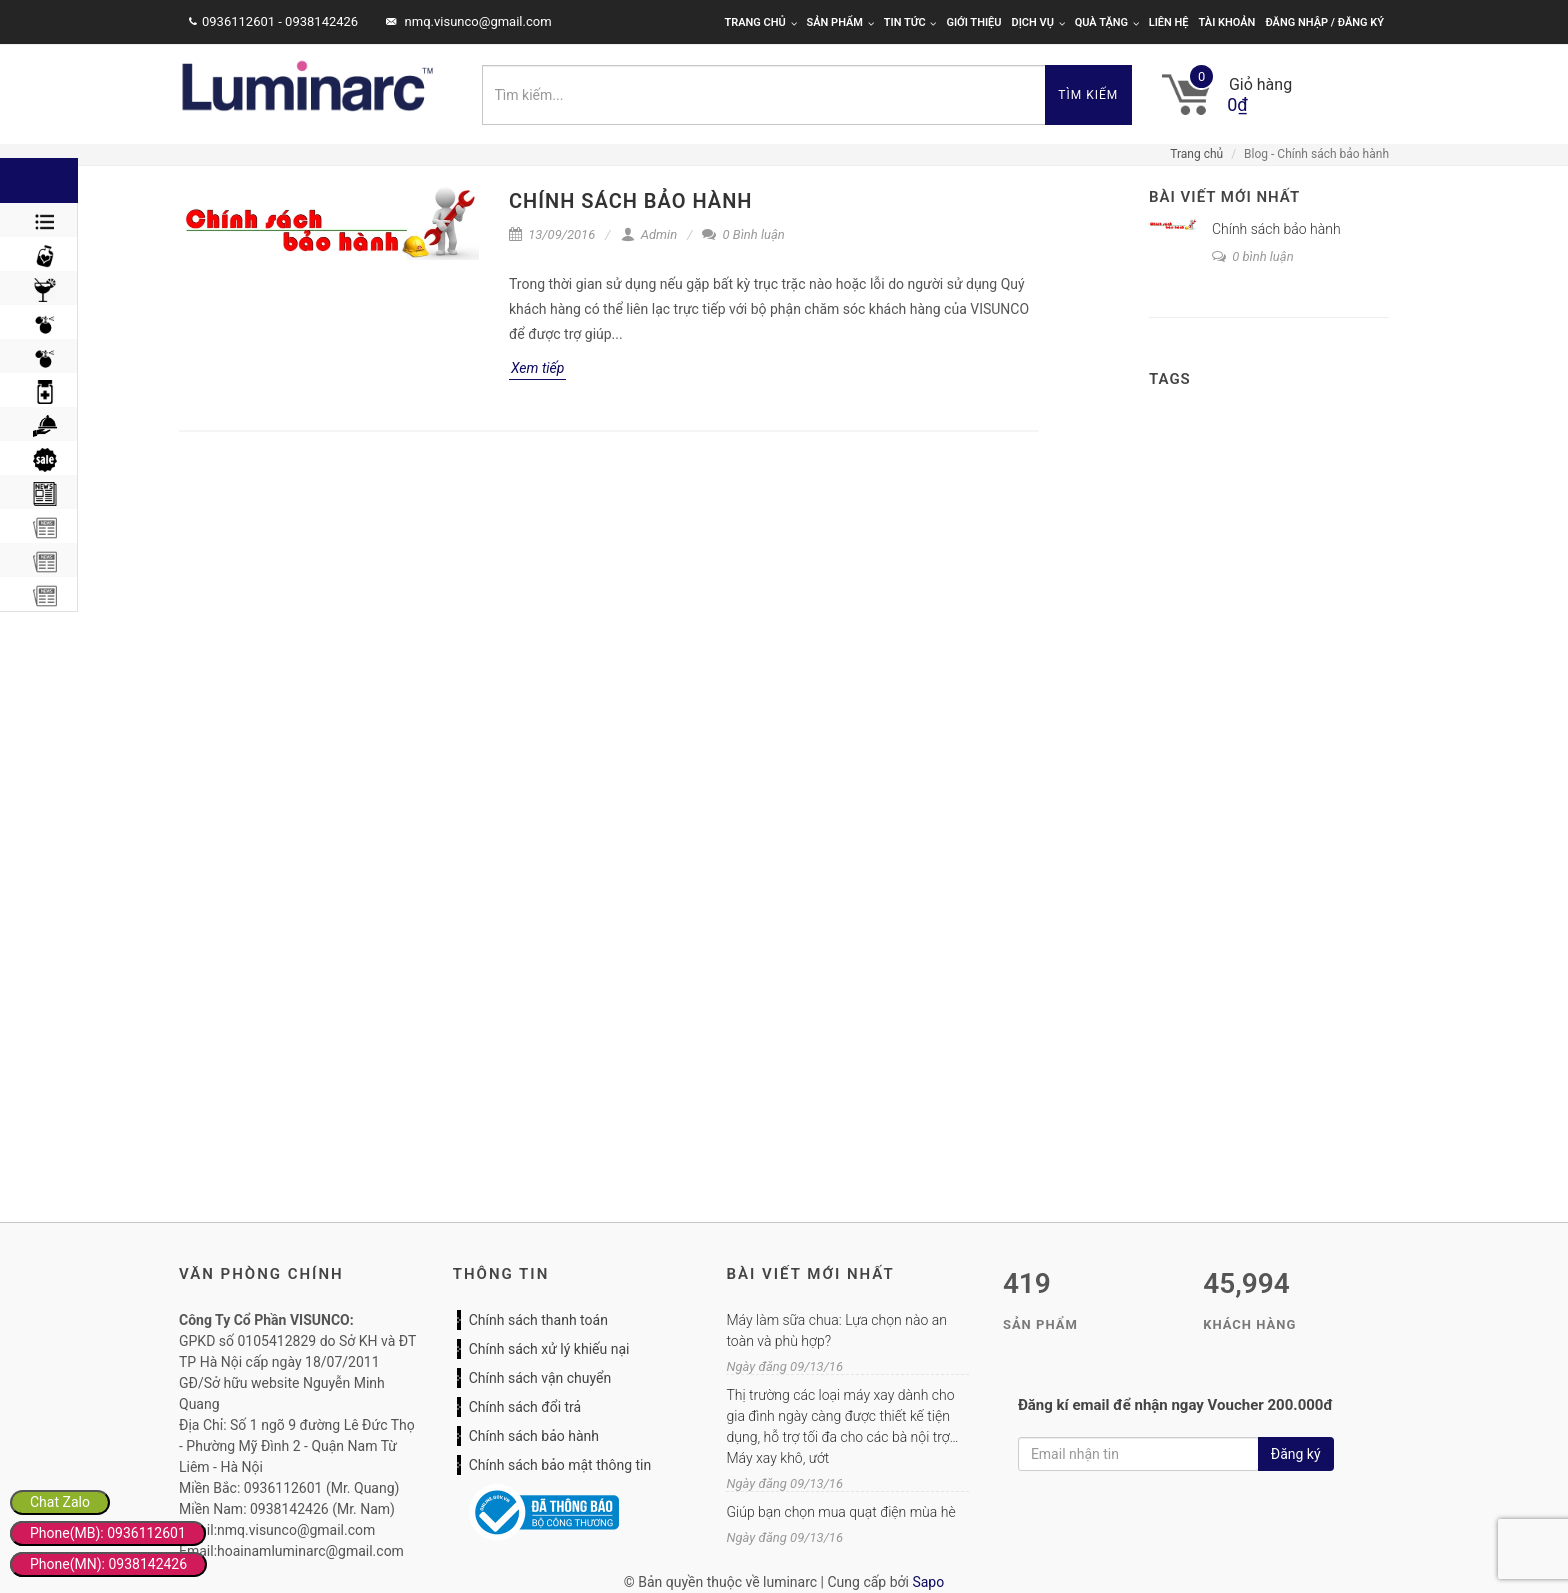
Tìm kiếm (1088, 95)
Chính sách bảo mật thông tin (560, 1465)
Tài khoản (1227, 22)
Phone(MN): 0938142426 (108, 1564)
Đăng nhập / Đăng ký (1324, 22)
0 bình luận (1253, 256)
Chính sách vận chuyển (540, 1378)
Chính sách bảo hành (631, 201)
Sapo (928, 1582)
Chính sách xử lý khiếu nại (549, 1349)
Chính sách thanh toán (538, 1320)
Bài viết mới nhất (1224, 197)
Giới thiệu (973, 22)
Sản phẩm (840, 22)
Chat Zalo (60, 1502)
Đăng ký (1296, 1454)
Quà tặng (1107, 22)
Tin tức (910, 22)
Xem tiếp (537, 368)
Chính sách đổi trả (525, 1407)
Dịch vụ (1038, 22)
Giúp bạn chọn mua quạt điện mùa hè (840, 1512)
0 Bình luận (743, 234)
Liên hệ (1169, 22)
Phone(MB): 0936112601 (108, 1533)
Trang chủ (760, 22)
